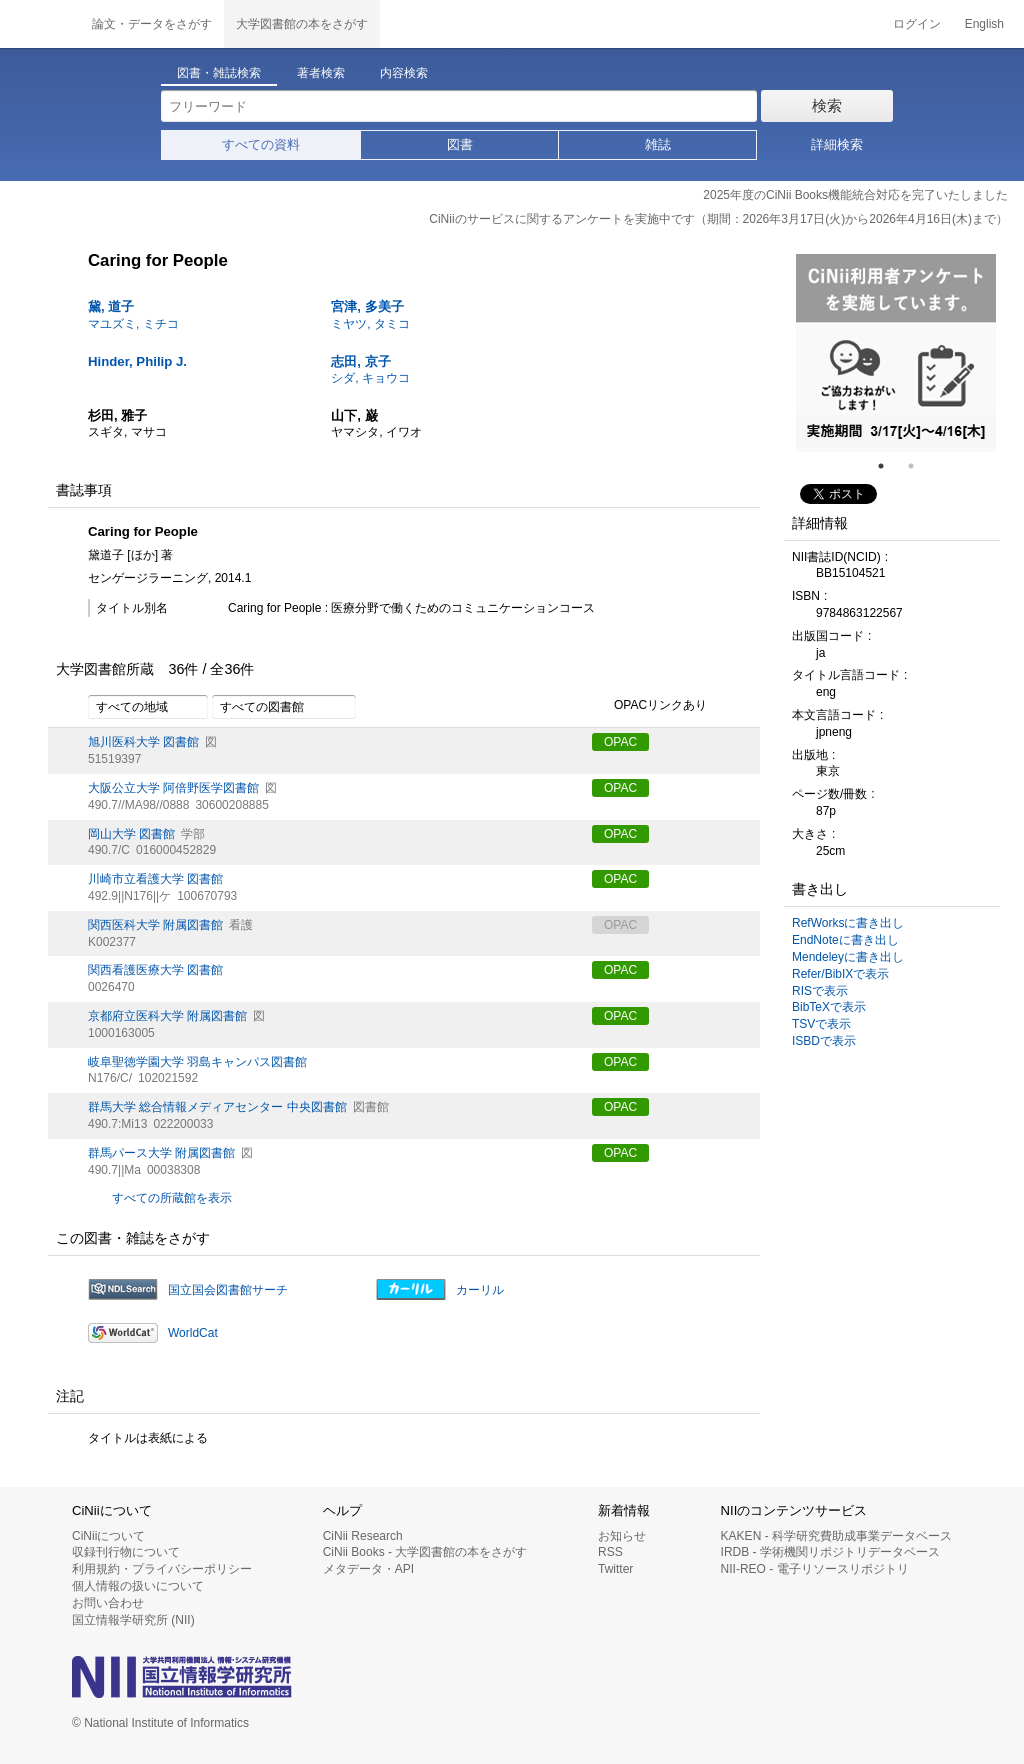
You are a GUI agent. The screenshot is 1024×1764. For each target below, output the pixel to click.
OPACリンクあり (649, 706)
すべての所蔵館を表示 (172, 1198)
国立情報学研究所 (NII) (133, 1620)
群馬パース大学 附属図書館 (161, 1153)
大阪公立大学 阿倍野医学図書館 (173, 788)
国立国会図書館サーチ (228, 1290)
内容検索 (404, 73)
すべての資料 (261, 144)
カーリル (480, 1290)
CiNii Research (363, 1536)
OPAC (620, 742)
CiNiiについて (108, 1536)
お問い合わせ (108, 1603)
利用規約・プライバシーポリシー (162, 1569)
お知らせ (622, 1536)
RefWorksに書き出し (848, 923)
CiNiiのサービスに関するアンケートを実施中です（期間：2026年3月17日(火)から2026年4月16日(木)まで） (718, 219)
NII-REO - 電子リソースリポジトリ (815, 1569)
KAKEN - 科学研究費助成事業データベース (836, 1536)
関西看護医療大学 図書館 (155, 970)
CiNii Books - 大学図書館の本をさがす (425, 1552)
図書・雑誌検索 (219, 73)
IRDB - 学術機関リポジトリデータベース (830, 1552)
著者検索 (321, 73)
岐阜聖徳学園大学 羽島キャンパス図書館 (197, 1062)
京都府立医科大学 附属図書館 (167, 1016)
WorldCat (193, 1333)
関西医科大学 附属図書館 (155, 925)
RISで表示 (820, 991)
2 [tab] (919, 466)
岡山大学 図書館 (131, 834)
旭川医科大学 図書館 (143, 742)
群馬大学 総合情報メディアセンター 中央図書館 (217, 1107)
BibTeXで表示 (829, 1007)
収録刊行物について (126, 1552)
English (984, 24)
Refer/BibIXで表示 (840, 974)
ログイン (917, 24)
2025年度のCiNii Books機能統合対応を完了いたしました (855, 195)
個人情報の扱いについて (138, 1586)
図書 (460, 144)
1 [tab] (889, 466)
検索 (827, 105)
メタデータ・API (368, 1569)
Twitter (615, 1569)
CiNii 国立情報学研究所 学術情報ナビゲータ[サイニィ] (40, 24)
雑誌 (658, 144)
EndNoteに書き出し (845, 940)
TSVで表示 (821, 1024)
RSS (610, 1552)
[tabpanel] (896, 353)
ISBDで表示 (824, 1041)
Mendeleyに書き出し (848, 957)
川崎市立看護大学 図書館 (155, 879)
